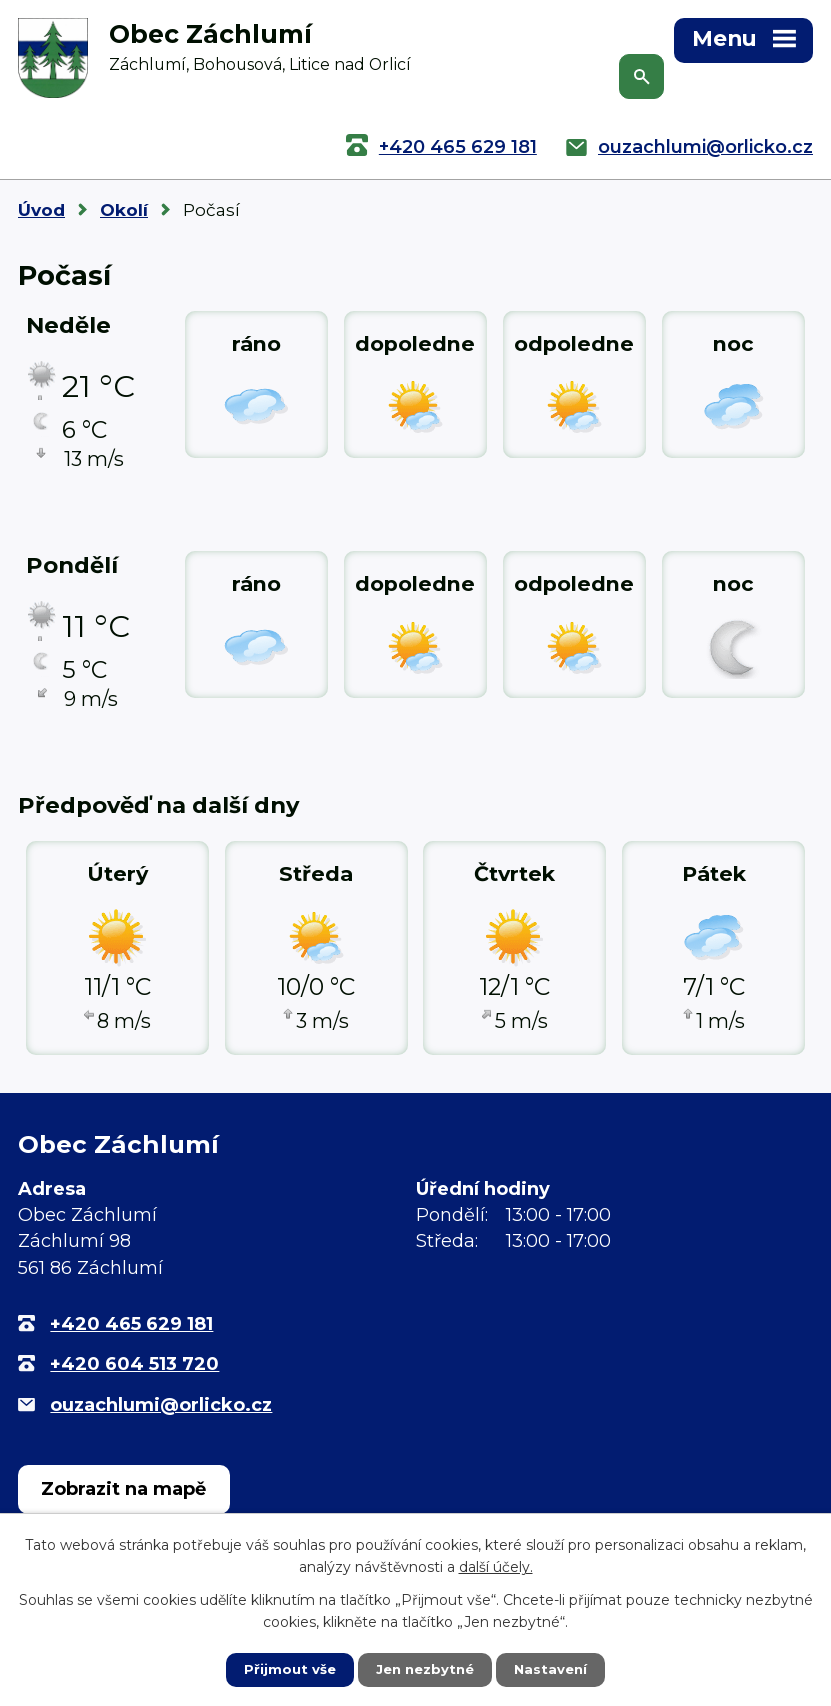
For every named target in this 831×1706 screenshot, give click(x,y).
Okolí (124, 210)
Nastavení (555, 1669)
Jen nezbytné (424, 1669)
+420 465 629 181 (458, 147)
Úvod (41, 210)
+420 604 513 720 (134, 1364)
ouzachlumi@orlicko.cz (705, 147)
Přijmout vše (285, 1669)
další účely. (496, 1566)
